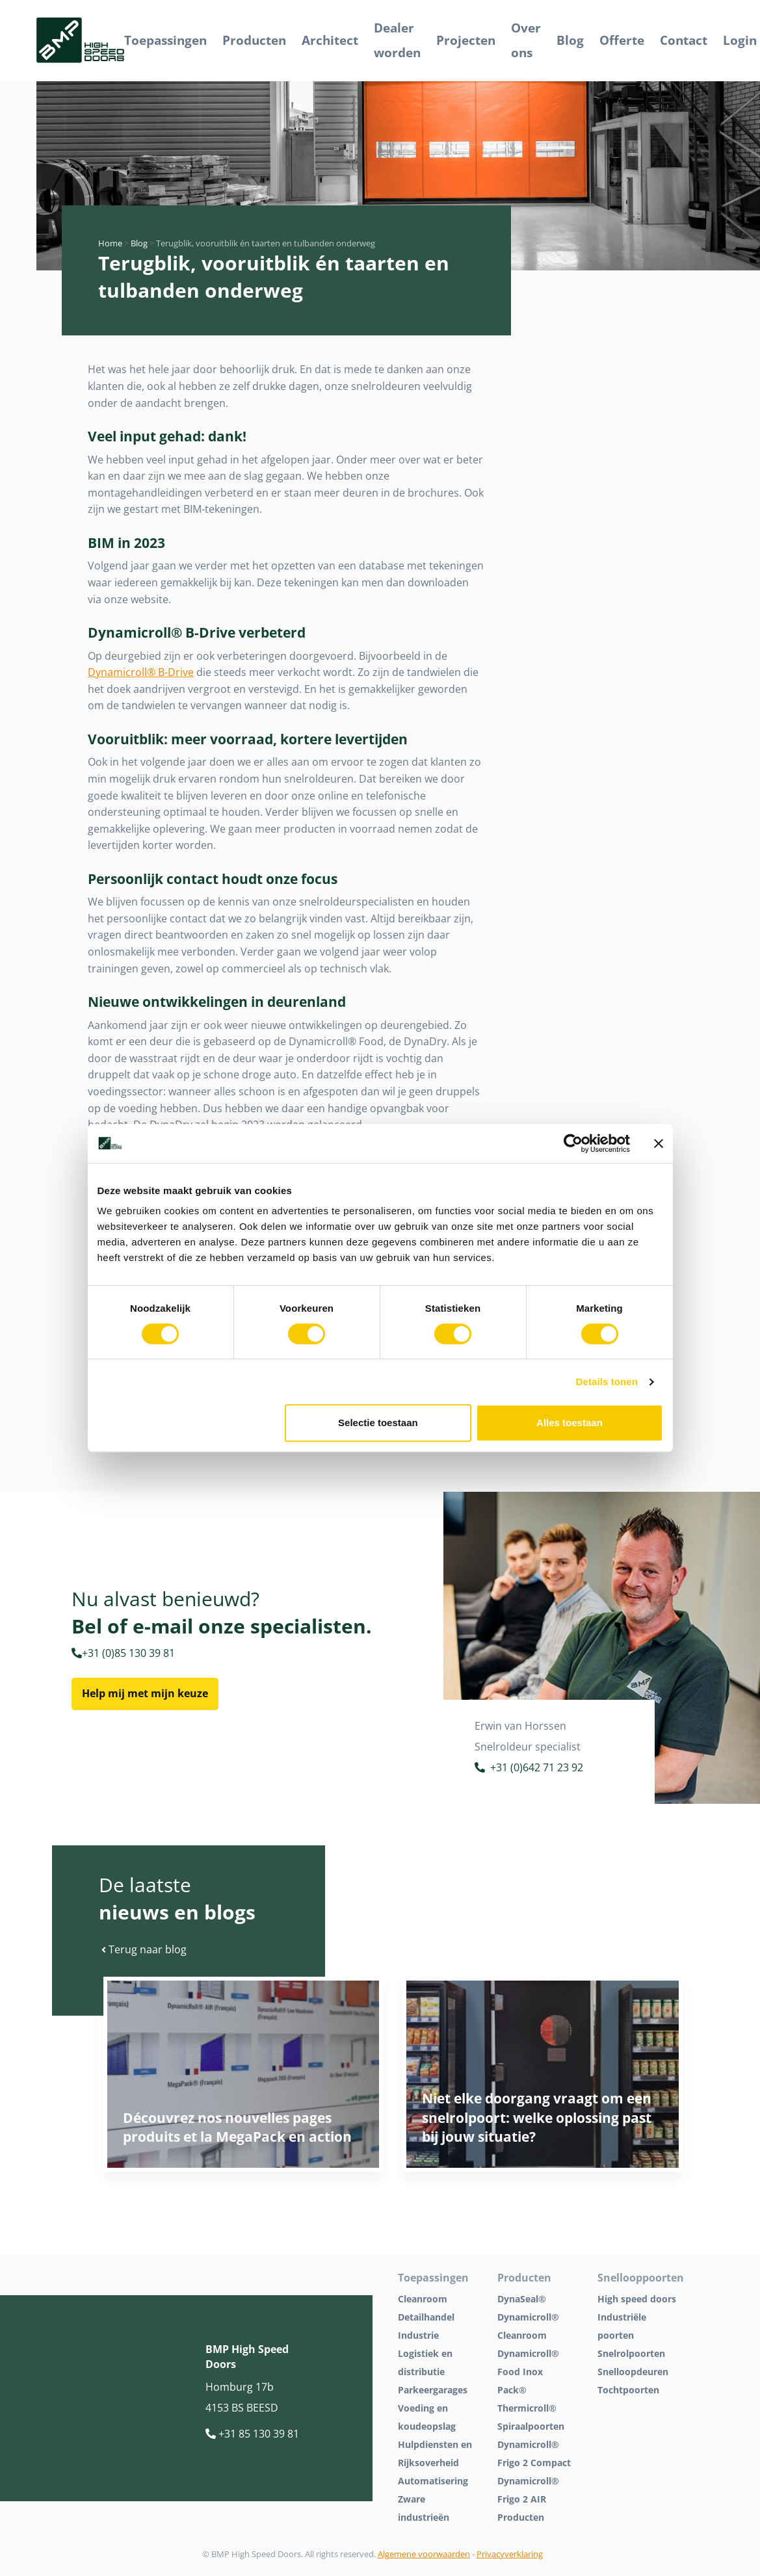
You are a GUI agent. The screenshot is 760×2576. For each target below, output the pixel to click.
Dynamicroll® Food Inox (528, 2362)
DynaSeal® (521, 2299)
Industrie (418, 2335)
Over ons (526, 40)
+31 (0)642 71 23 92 (529, 1769)
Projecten (465, 40)
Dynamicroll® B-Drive (141, 672)
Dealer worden (397, 40)
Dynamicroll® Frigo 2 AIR (528, 2490)
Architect (330, 40)
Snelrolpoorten (631, 2353)
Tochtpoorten (628, 2390)
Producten (254, 40)
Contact (683, 40)
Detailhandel (426, 2317)
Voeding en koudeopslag (427, 2417)
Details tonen (607, 1381)
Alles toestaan (569, 1422)
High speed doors (636, 2299)
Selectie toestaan (378, 1422)
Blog (570, 40)
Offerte (621, 40)
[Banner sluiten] (658, 1143)
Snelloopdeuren (632, 2371)
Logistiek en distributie (425, 2362)
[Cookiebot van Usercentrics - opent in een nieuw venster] (573, 1143)
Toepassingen (165, 40)
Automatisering (433, 2481)
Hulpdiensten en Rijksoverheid (435, 2453)
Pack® (512, 2390)
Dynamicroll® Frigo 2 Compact (534, 2453)
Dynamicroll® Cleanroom (528, 2326)
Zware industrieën (423, 2508)
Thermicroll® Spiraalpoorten (530, 2417)
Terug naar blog (144, 1949)
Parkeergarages (432, 2390)
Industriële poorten (621, 2326)
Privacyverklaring (510, 2554)
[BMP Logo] (80, 40)
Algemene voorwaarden (424, 2554)
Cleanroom (422, 2299)
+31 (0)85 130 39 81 (123, 1653)
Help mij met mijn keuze (145, 1693)
